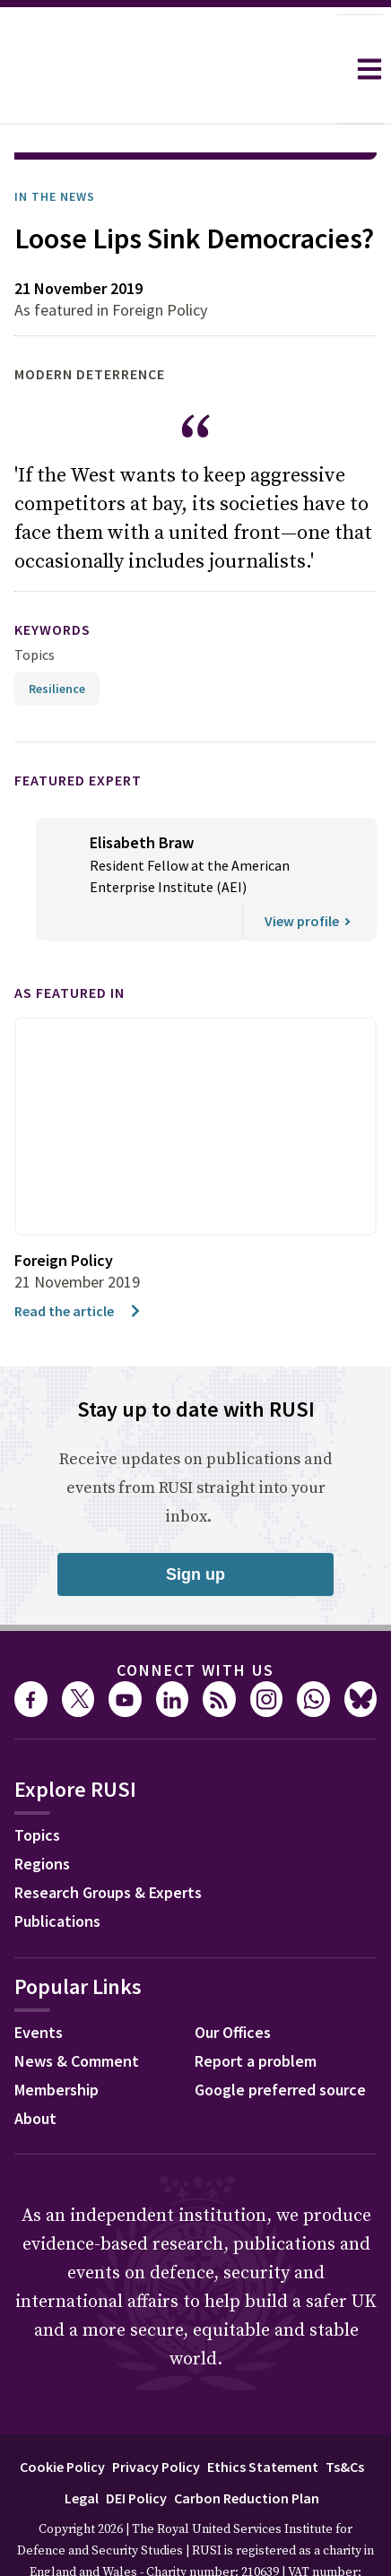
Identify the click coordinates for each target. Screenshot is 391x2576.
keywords (52, 579)
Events (38, 1982)
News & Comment (76, 2010)
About (35, 2068)
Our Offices (233, 1982)
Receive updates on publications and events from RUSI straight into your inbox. (195, 1438)
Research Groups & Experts (108, 1842)
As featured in (69, 942)
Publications (57, 1870)
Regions (42, 1813)
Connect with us (195, 1619)
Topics (34, 604)
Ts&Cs (345, 2416)
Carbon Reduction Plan (246, 2448)
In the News (54, 146)
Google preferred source (280, 2039)
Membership (56, 2039)
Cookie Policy (62, 2416)
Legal (82, 2448)
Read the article (78, 1261)
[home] (168, 69)
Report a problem (256, 2010)
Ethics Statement (262, 2416)
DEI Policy (136, 2448)
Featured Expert (78, 730)
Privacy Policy (156, 2416)
